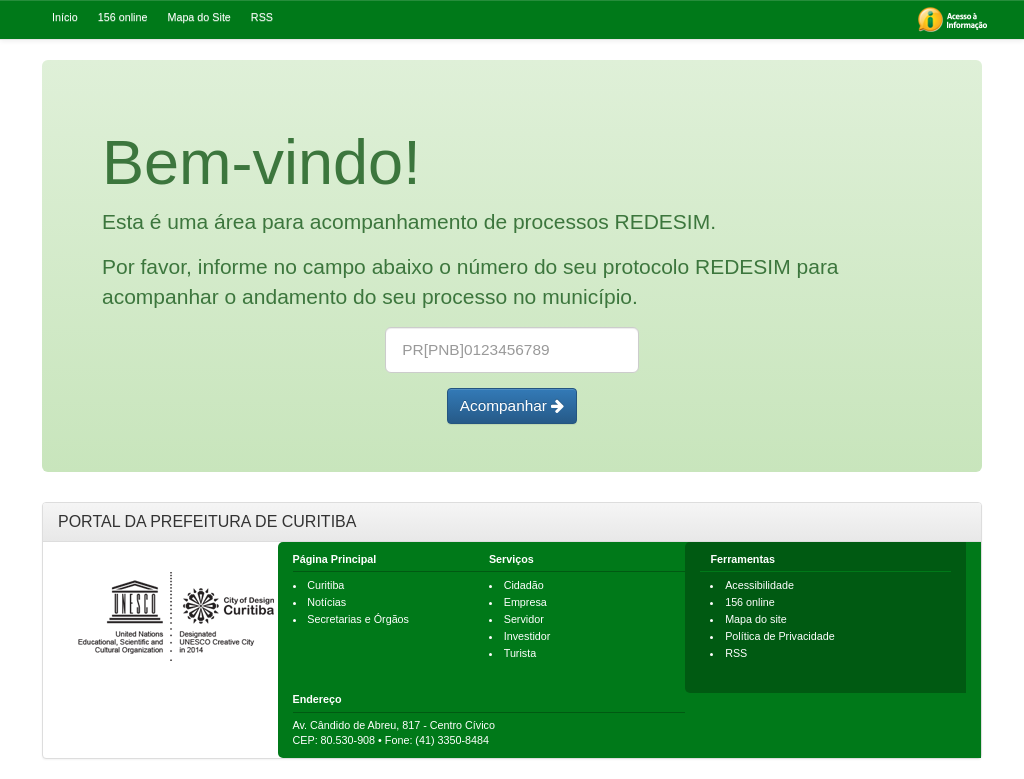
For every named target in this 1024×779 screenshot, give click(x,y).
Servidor (524, 619)
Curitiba (325, 585)
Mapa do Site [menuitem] (198, 17)
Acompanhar (512, 405)
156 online (750, 602)
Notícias (326, 602)
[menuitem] (952, 19)
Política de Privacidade (780, 636)
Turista (520, 653)
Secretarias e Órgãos (358, 619)
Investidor (527, 636)
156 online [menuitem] (123, 17)
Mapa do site (756, 619)
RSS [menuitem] (262, 17)
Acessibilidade (759, 585)
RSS (736, 653)
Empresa (525, 602)
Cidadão (524, 585)
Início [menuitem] (65, 17)
